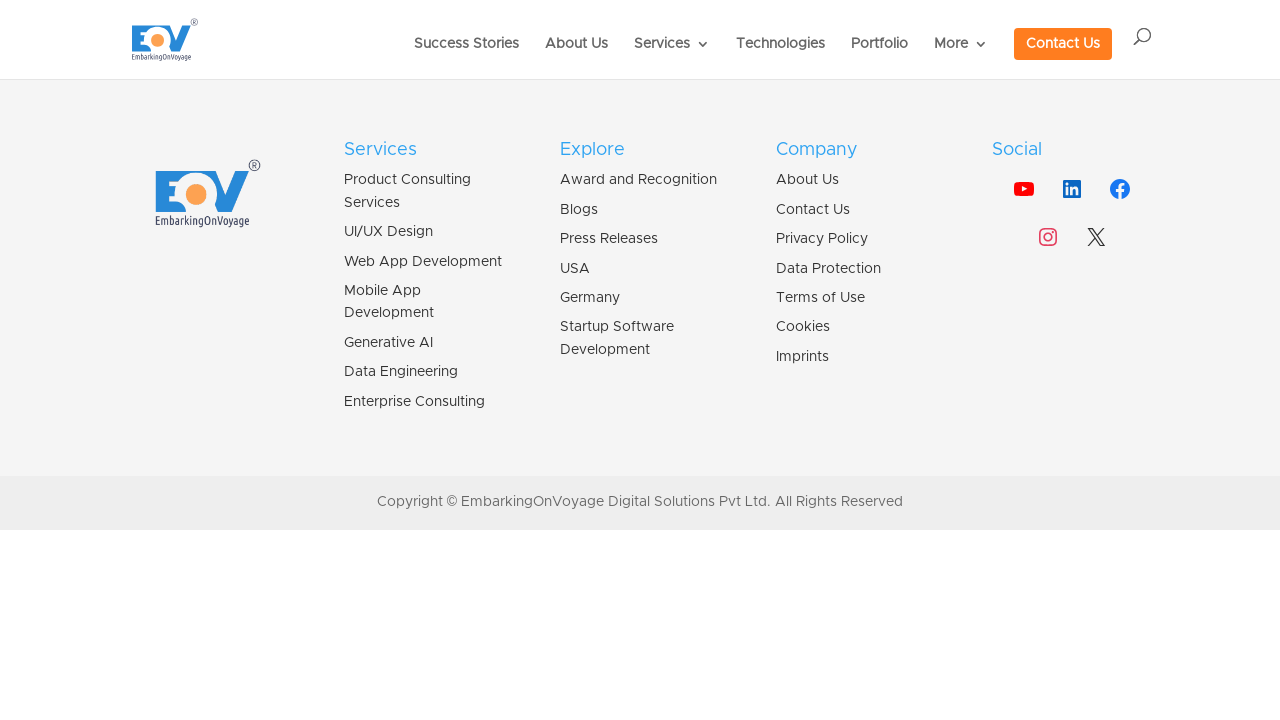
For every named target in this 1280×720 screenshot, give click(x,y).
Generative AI (388, 343)
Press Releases (609, 239)
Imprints (802, 357)
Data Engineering (401, 372)
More (951, 44)
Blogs (579, 210)
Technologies (780, 44)
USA (575, 269)
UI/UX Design (388, 232)
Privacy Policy (822, 239)
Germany (590, 298)
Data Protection (828, 269)
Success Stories (466, 44)
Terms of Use (820, 298)
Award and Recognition (638, 180)
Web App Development (423, 262)
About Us (576, 44)
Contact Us (1063, 44)
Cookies (803, 327)
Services (662, 44)
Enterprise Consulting (414, 402)
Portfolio (879, 44)
